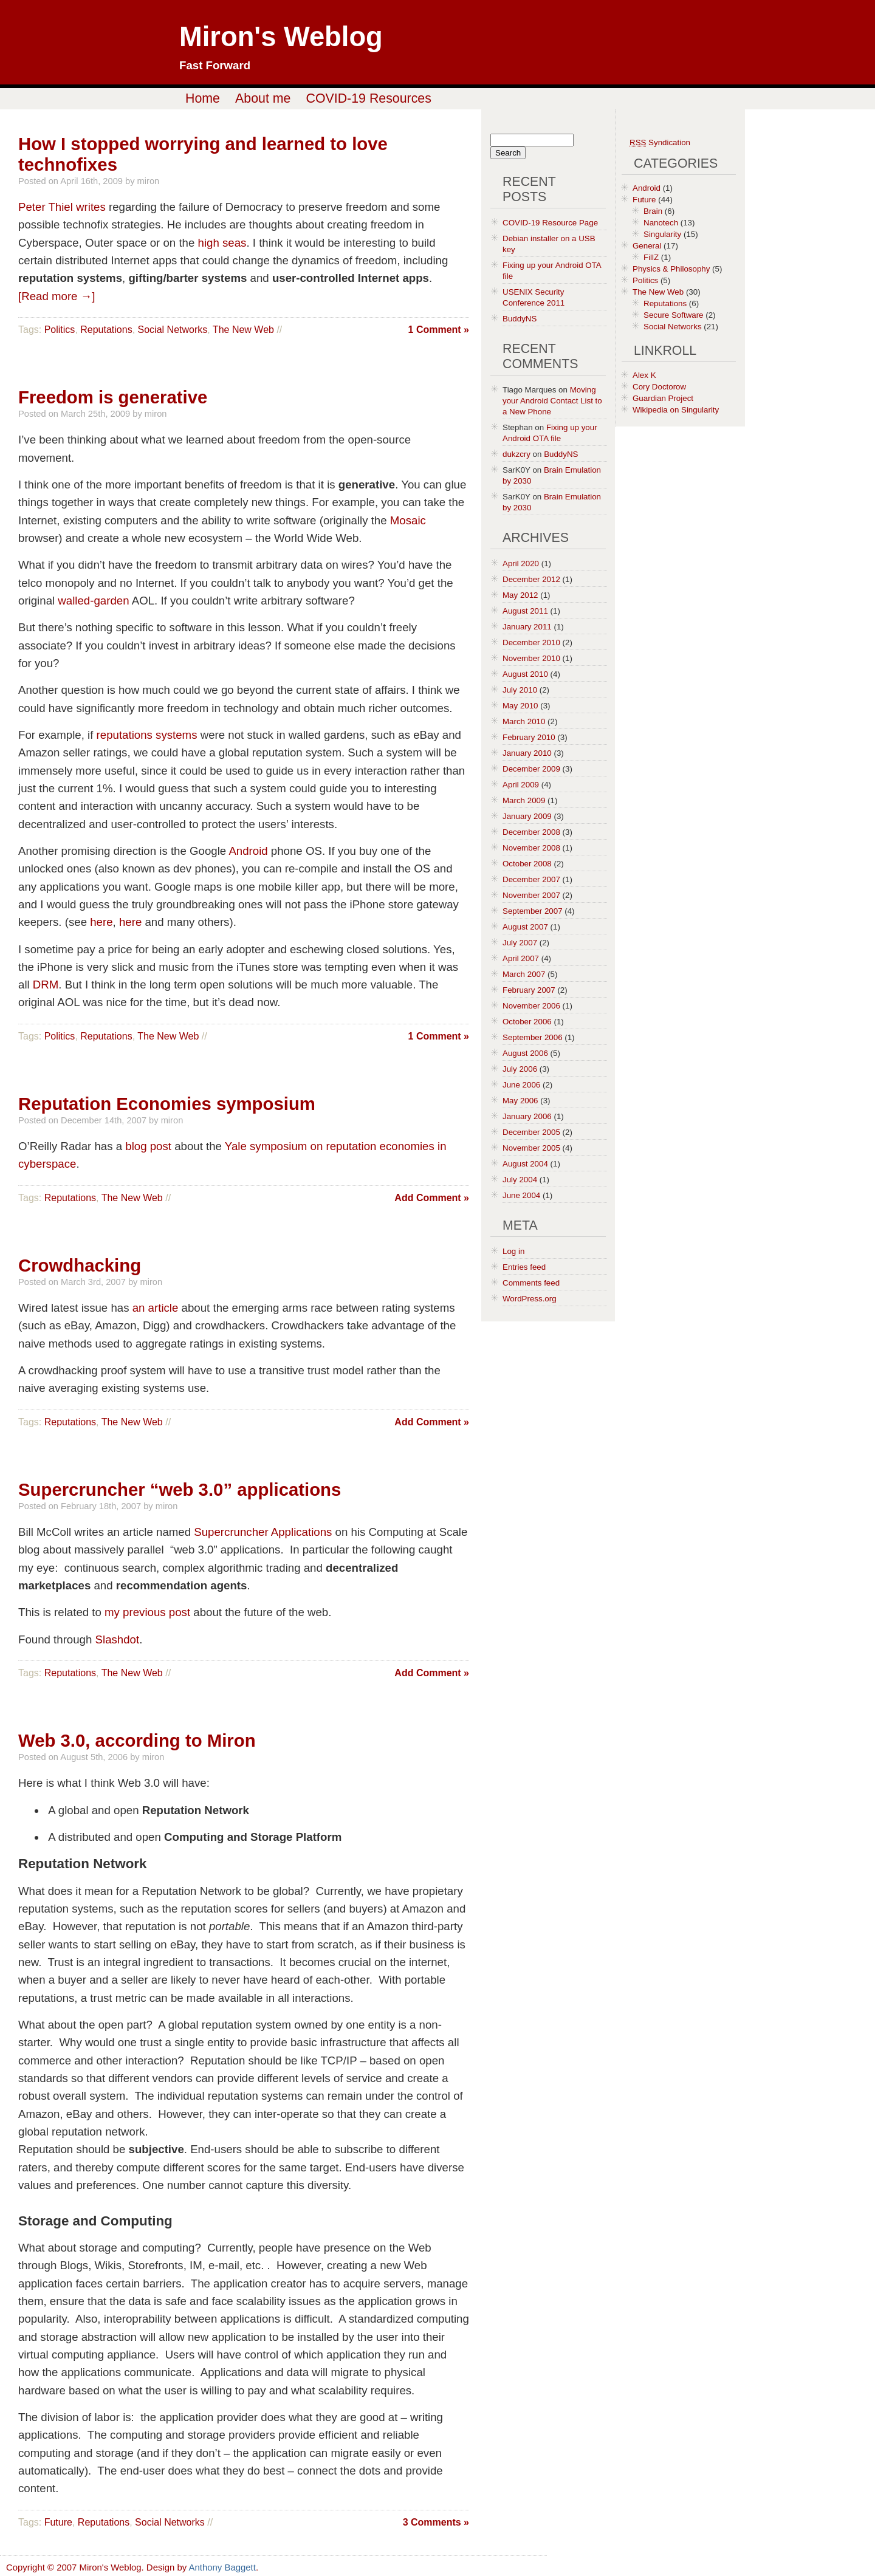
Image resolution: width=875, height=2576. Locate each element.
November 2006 (531, 1005)
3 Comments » (436, 2522)
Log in (513, 1251)
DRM (46, 984)
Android (247, 850)
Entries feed (524, 1267)
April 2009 (521, 784)
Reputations (106, 329)
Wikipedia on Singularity (676, 409)
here (101, 922)
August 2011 (525, 610)
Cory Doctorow (659, 386)
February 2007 (529, 990)
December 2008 (531, 832)
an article (155, 1307)
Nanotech (660, 222)
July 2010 (520, 689)
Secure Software (673, 315)
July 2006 (520, 1069)
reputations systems (147, 734)
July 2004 (520, 1179)
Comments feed (531, 1282)
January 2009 (527, 816)
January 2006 (527, 1116)
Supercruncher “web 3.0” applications (179, 1489)
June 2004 (521, 1195)
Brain (652, 211)
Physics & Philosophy (671, 268)
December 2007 (531, 879)
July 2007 (520, 942)
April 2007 (521, 958)
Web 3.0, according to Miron (137, 1740)
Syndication (660, 142)
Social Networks (173, 329)
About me (262, 98)
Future (58, 2522)
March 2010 (524, 721)
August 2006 (525, 1053)
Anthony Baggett (222, 2567)
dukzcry (516, 454)
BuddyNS (520, 318)
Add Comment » (431, 1198)
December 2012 (531, 579)
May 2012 (520, 595)
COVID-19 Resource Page (550, 222)
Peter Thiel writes (62, 206)
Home (202, 98)
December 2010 (531, 642)
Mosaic (408, 520)
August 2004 (525, 1163)
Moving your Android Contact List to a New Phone (552, 400)
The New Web (243, 329)
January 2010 (527, 753)
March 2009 (524, 800)
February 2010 (529, 737)
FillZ (651, 257)
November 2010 (531, 658)
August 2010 (525, 674)
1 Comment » (438, 329)
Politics (59, 329)
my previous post (147, 1612)
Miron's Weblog (281, 36)
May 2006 (520, 1100)
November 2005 (531, 1148)
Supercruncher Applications (263, 1532)
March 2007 (524, 974)
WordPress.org (530, 1298)
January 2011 (527, 626)
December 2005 (531, 1132)
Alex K (644, 375)
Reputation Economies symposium (166, 1104)
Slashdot (117, 1639)
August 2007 (525, 926)
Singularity (662, 234)
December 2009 (531, 768)
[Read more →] (56, 296)
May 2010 (520, 705)
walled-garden (93, 600)
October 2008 (527, 863)
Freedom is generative (112, 397)
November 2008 (531, 847)
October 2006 (527, 1021)
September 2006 (533, 1037)
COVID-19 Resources (368, 98)
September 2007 (533, 911)
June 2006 (521, 1084)
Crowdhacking (79, 1265)
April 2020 (521, 563)
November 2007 (531, 895)
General (647, 245)
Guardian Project (663, 398)
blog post (148, 1146)
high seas (222, 242)
